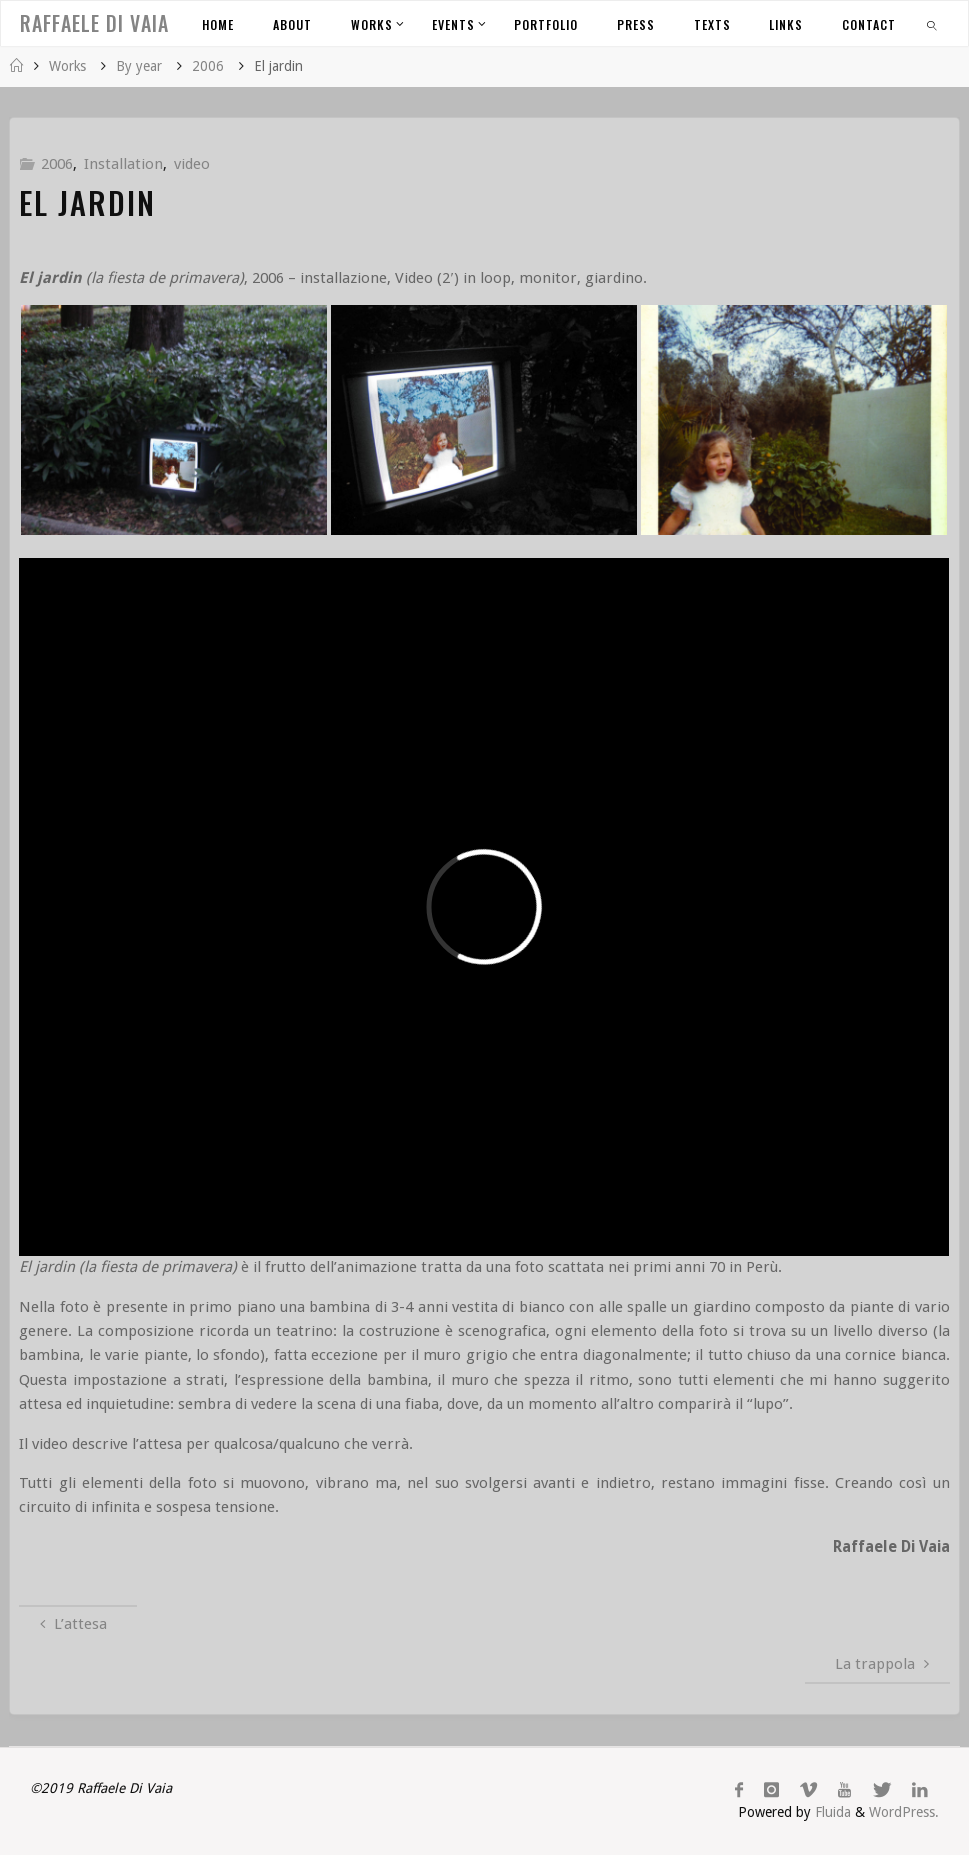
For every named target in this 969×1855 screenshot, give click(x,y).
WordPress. (904, 1812)
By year (139, 66)
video (192, 164)
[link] (932, 23)
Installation (123, 164)
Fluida (831, 1812)
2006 (208, 66)
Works (67, 66)
